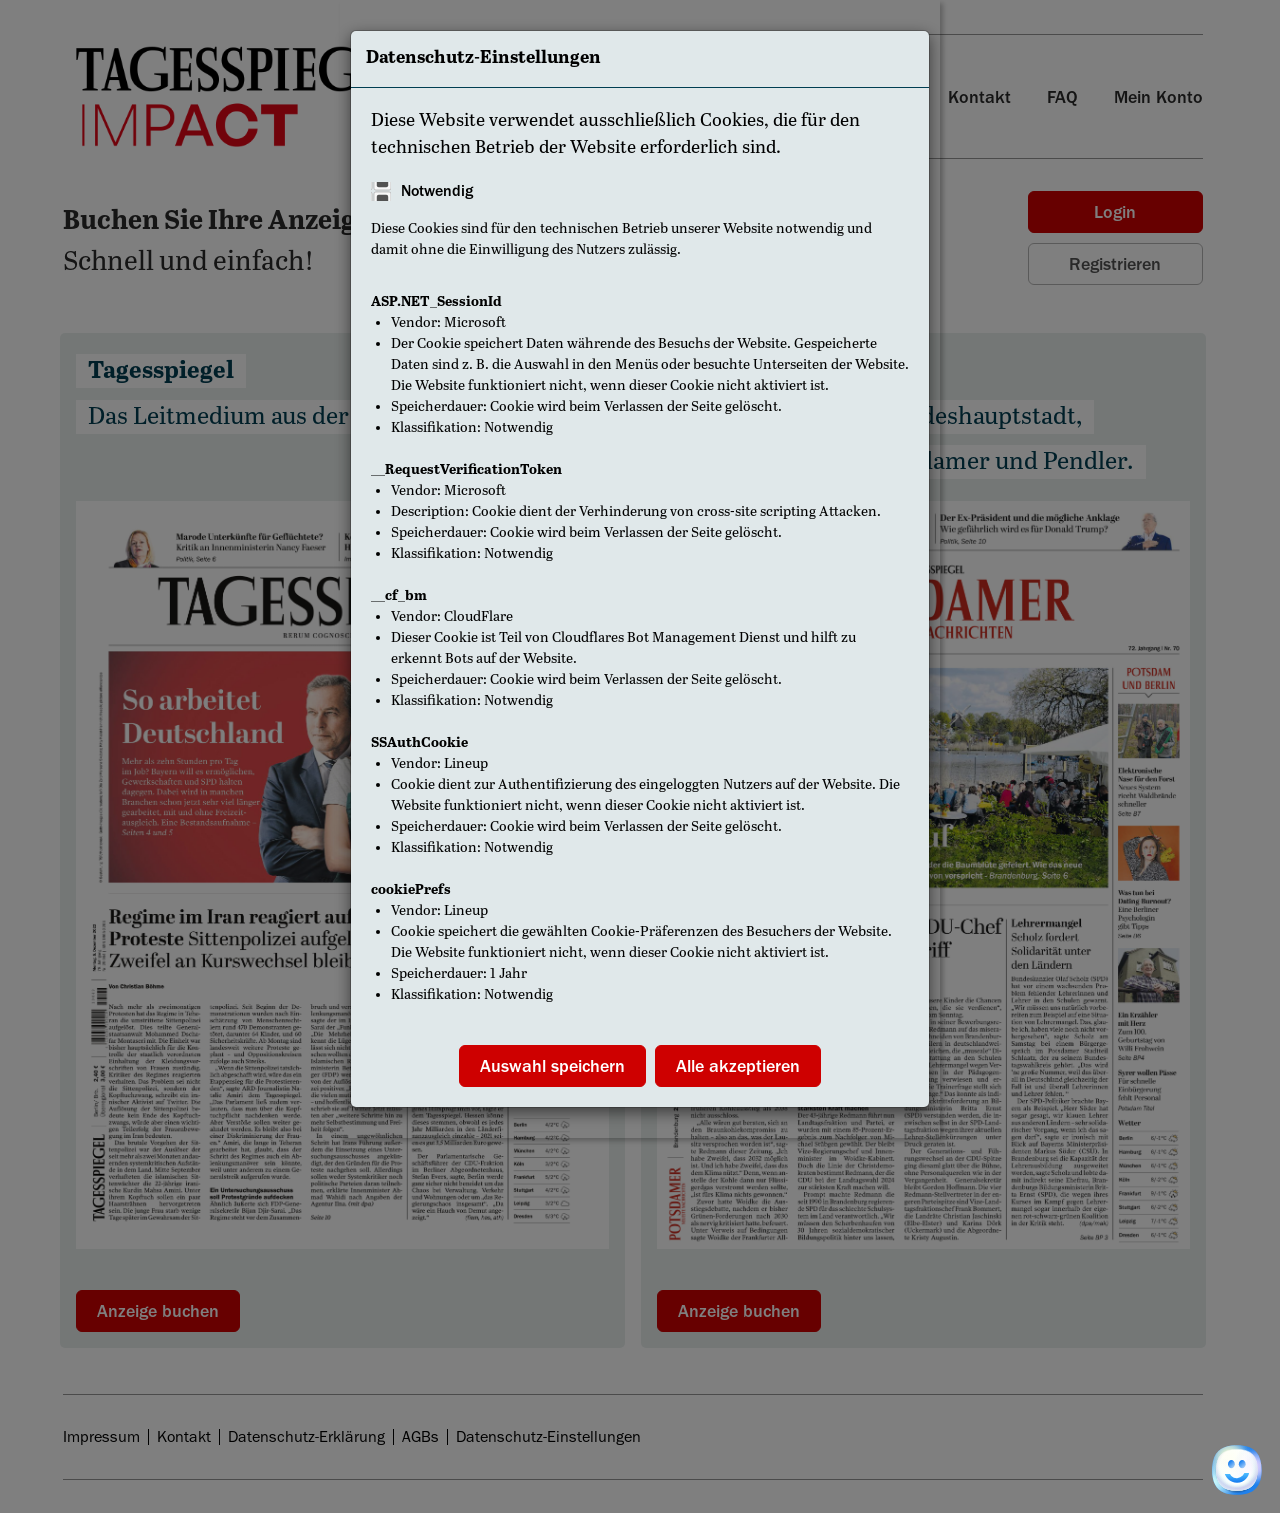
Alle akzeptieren (738, 1066)
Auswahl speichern (552, 1066)
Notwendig (437, 191)
